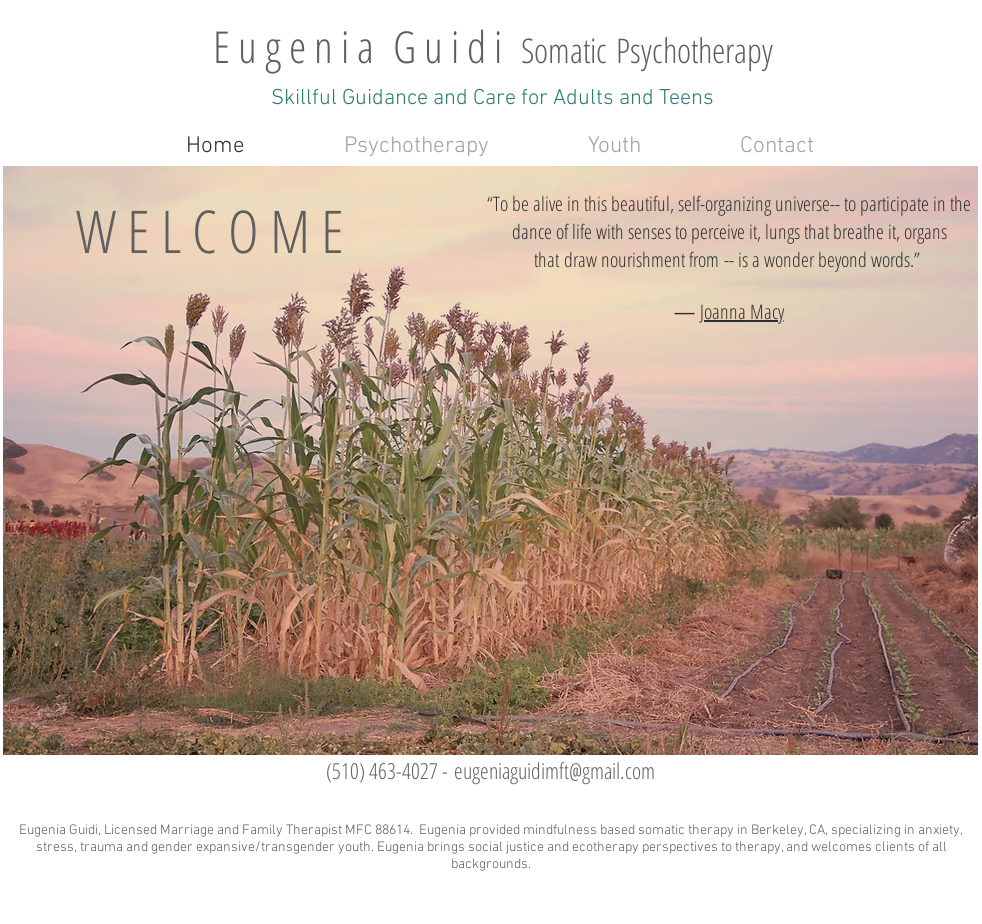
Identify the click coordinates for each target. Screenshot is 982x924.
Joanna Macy (742, 311)
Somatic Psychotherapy (647, 50)
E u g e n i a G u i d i (367, 46)
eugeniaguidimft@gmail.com (554, 770)
